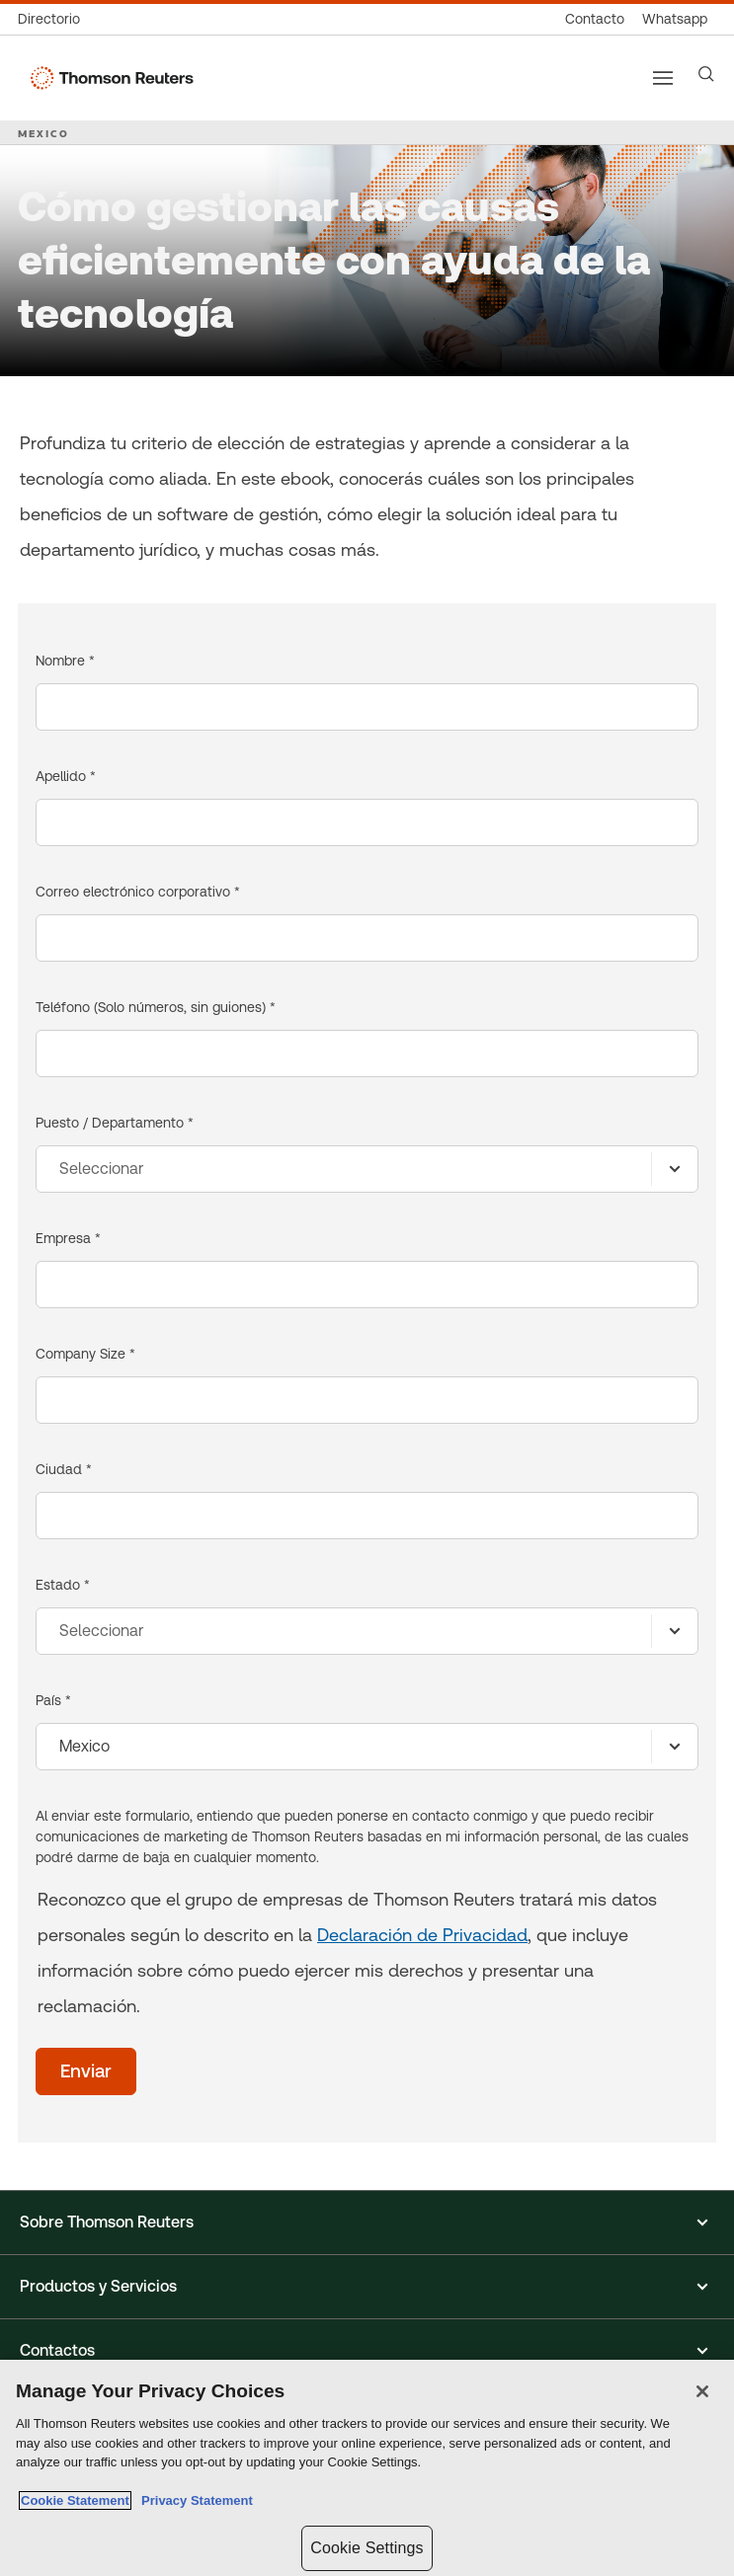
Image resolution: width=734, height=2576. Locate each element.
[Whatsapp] (674, 19)
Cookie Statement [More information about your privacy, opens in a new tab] (75, 2500)
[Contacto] (594, 19)
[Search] (706, 74)
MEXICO (43, 133)
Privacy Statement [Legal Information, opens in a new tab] (193, 2500)
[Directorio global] (53, 19)
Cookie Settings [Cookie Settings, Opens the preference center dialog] (366, 2547)
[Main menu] (663, 78)
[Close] (702, 2391)
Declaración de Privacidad (422, 1934)
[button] (367, 2222)
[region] (367, 2468)
